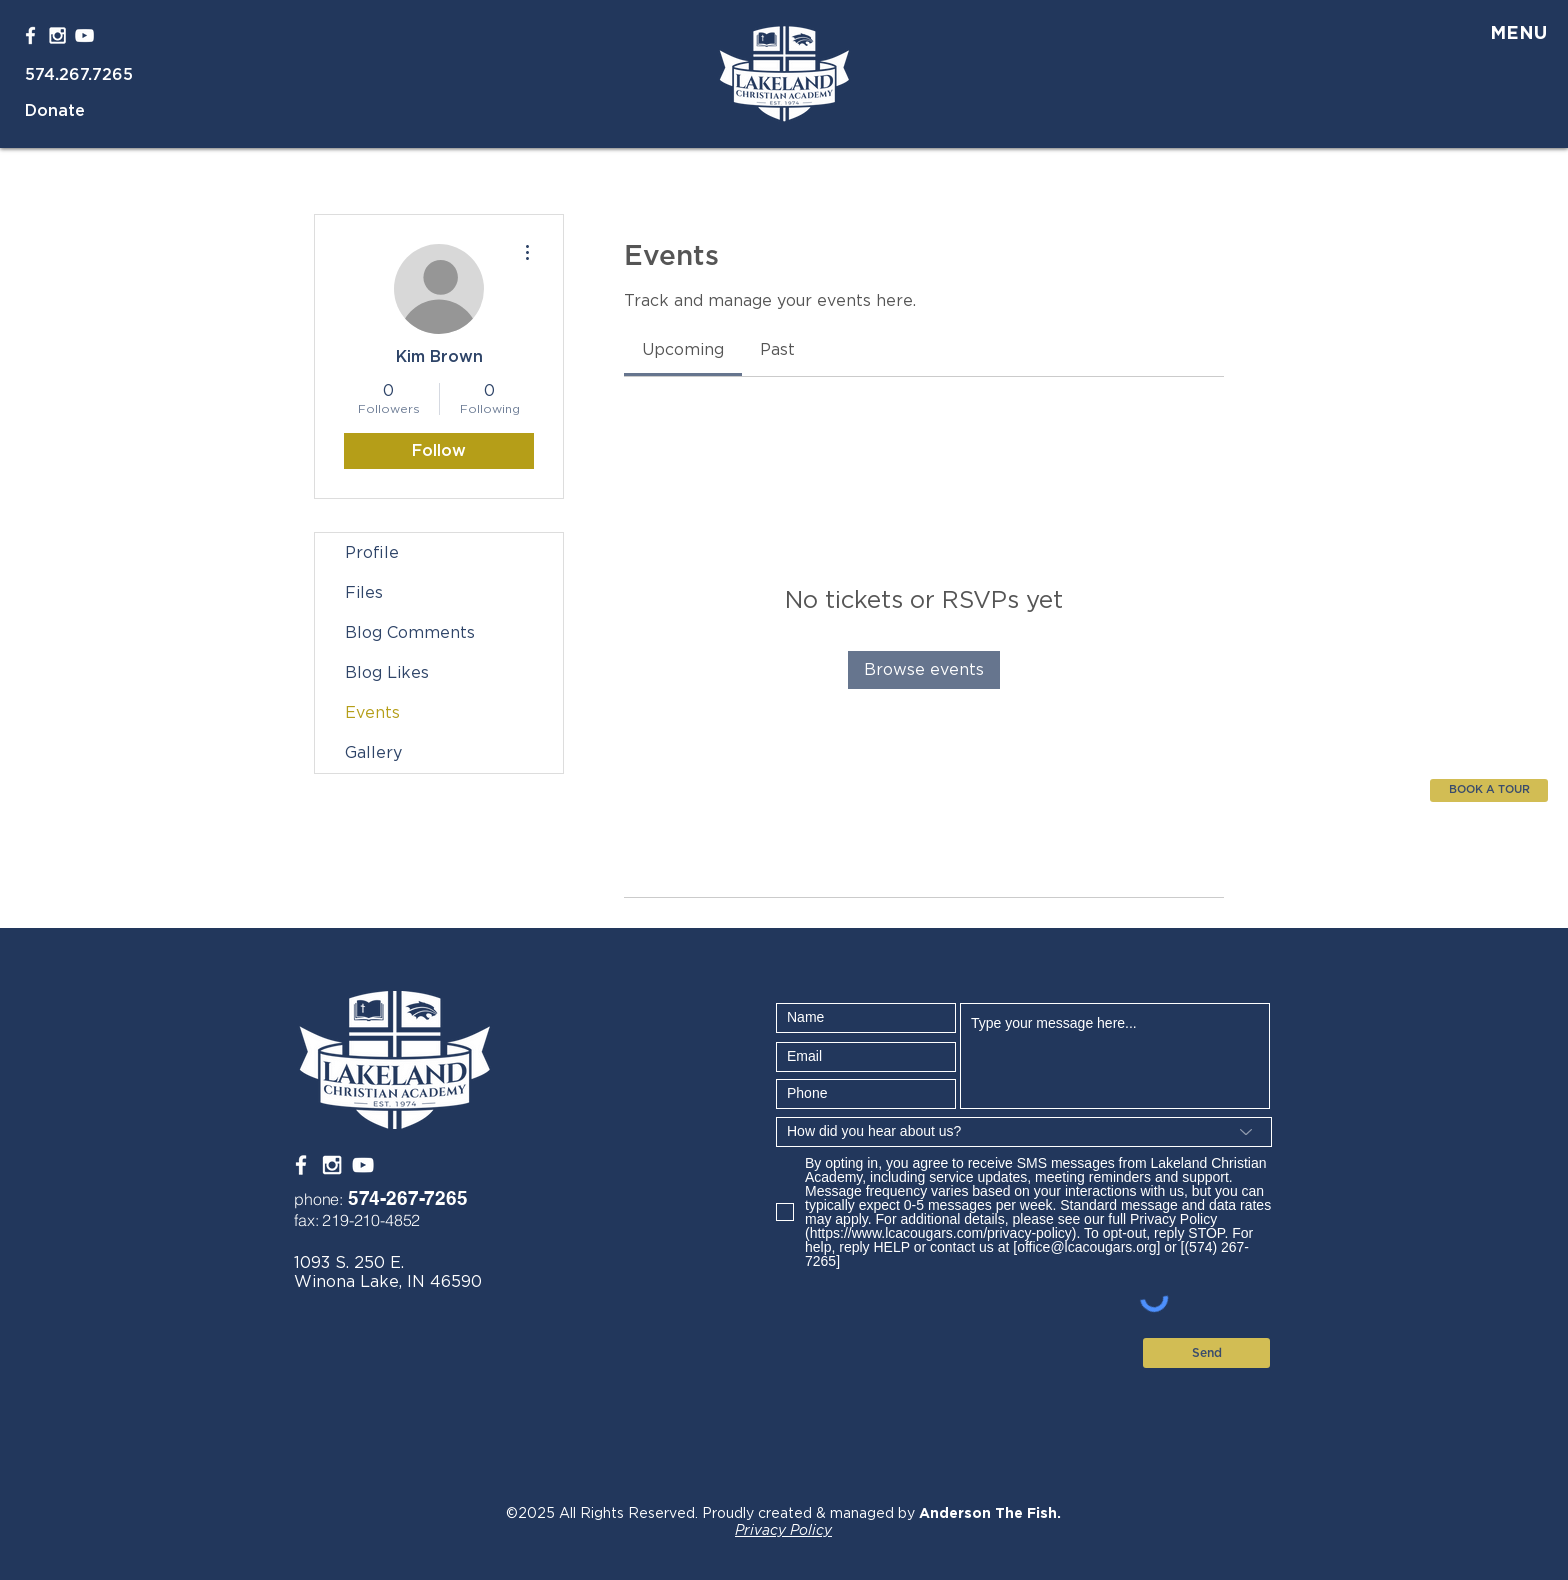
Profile (372, 553)
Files (364, 593)
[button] (1506, 34)
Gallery (373, 753)
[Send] (1206, 1353)
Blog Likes (387, 673)
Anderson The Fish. (990, 1514)
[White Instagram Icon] (57, 35)
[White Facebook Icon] (30, 35)
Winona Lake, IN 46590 (388, 1282)
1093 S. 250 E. (349, 1263)
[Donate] (77, 110)
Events (372, 713)
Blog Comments (410, 633)
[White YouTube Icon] (84, 35)
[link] (683, 350)
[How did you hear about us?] (1024, 1132)
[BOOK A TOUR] (1489, 790)
